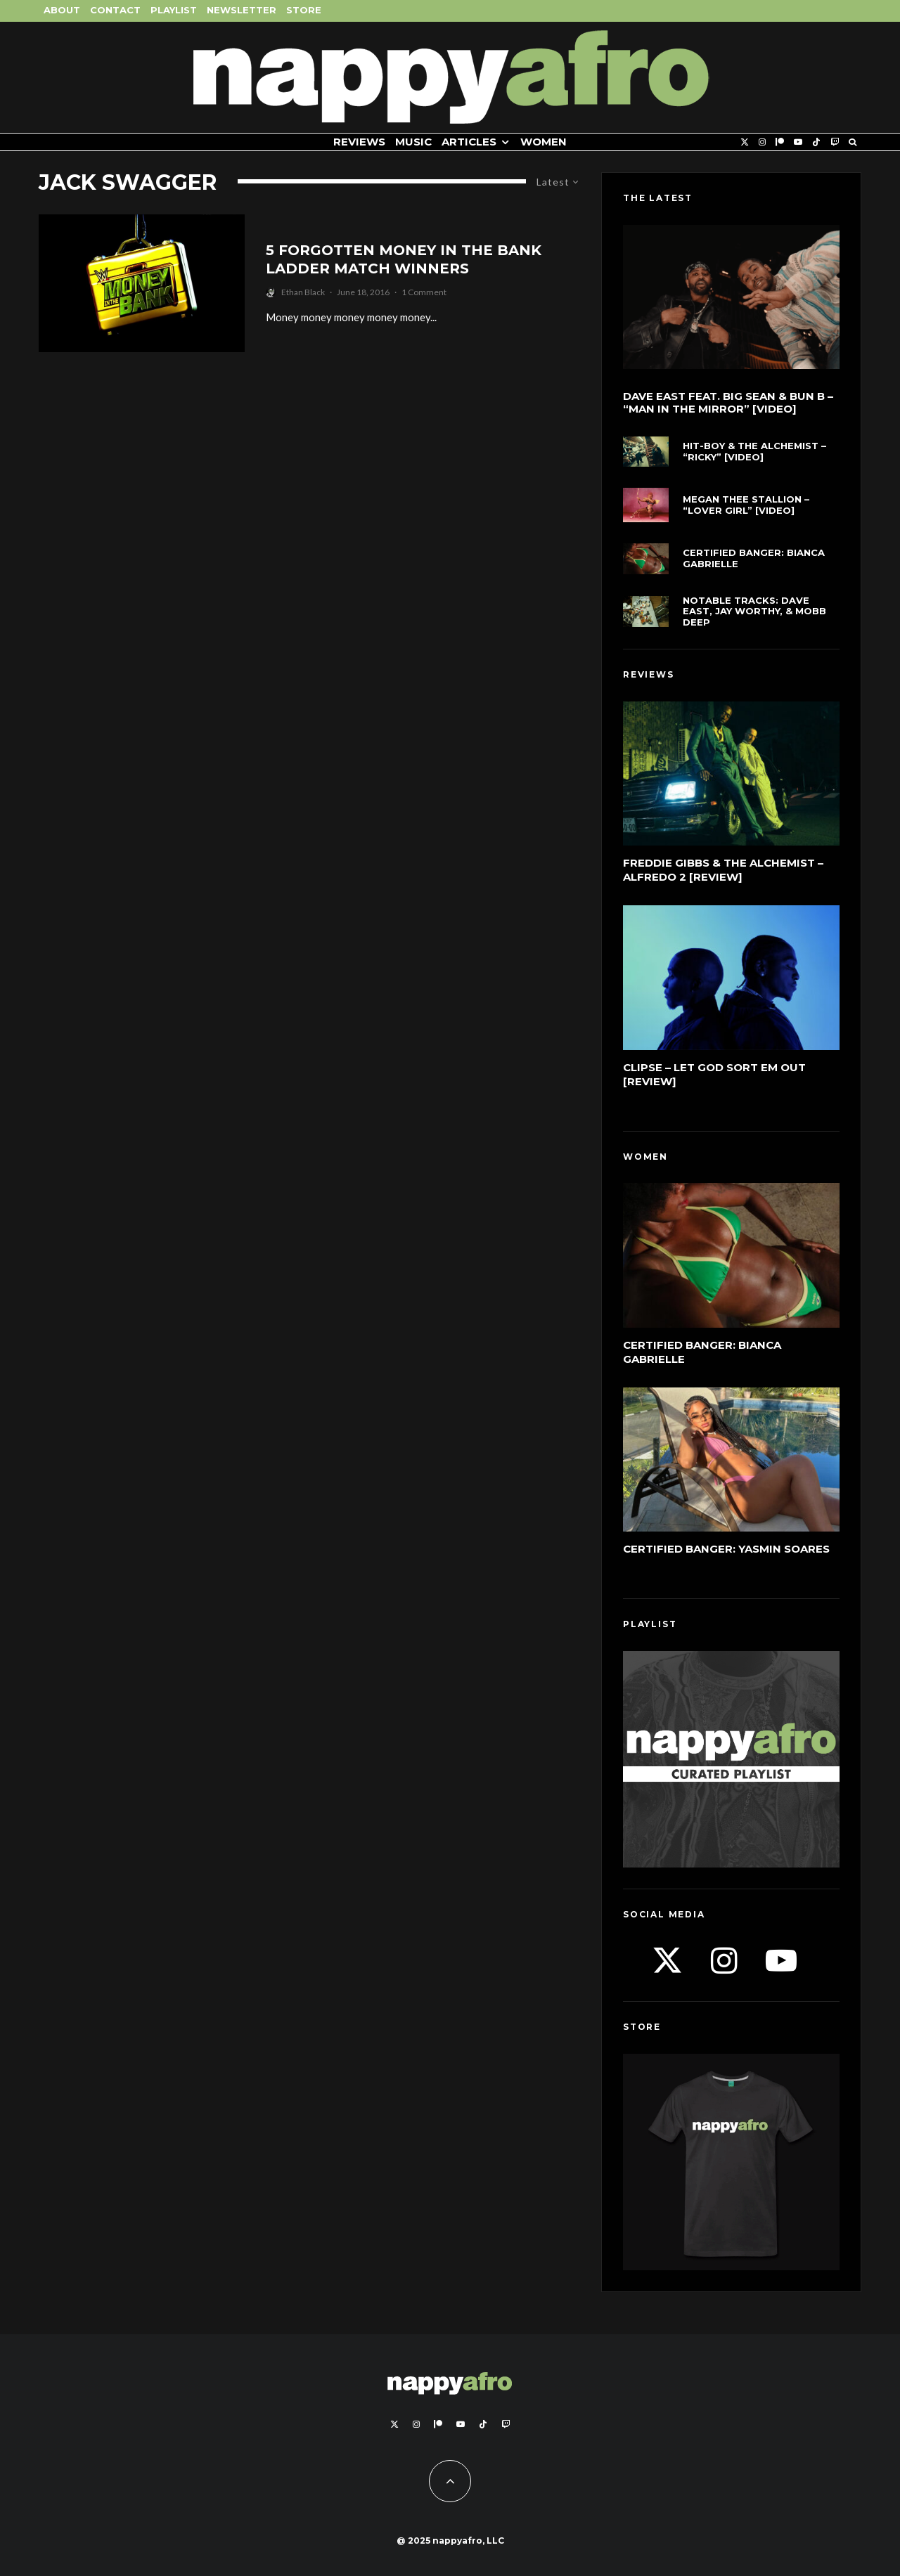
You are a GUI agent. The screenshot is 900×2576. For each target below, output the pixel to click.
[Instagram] (762, 142)
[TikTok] (816, 142)
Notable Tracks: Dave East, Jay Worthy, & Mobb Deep (754, 611)
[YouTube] (798, 142)
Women (543, 141)
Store (303, 9)
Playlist (173, 9)
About (62, 9)
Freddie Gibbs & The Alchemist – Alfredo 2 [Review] (723, 870)
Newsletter (241, 9)
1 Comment (423, 292)
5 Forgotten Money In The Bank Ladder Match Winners (403, 260)
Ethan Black (303, 292)
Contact (115, 9)
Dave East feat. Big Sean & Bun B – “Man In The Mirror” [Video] (728, 402)
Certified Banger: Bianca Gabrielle (754, 558)
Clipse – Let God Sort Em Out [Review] (714, 1074)
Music (413, 141)
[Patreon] (780, 142)
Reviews (359, 141)
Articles (469, 141)
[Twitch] (834, 142)
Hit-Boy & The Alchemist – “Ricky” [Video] (754, 451)
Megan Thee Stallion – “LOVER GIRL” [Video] (746, 505)
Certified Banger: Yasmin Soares (726, 1548)
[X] (744, 142)
